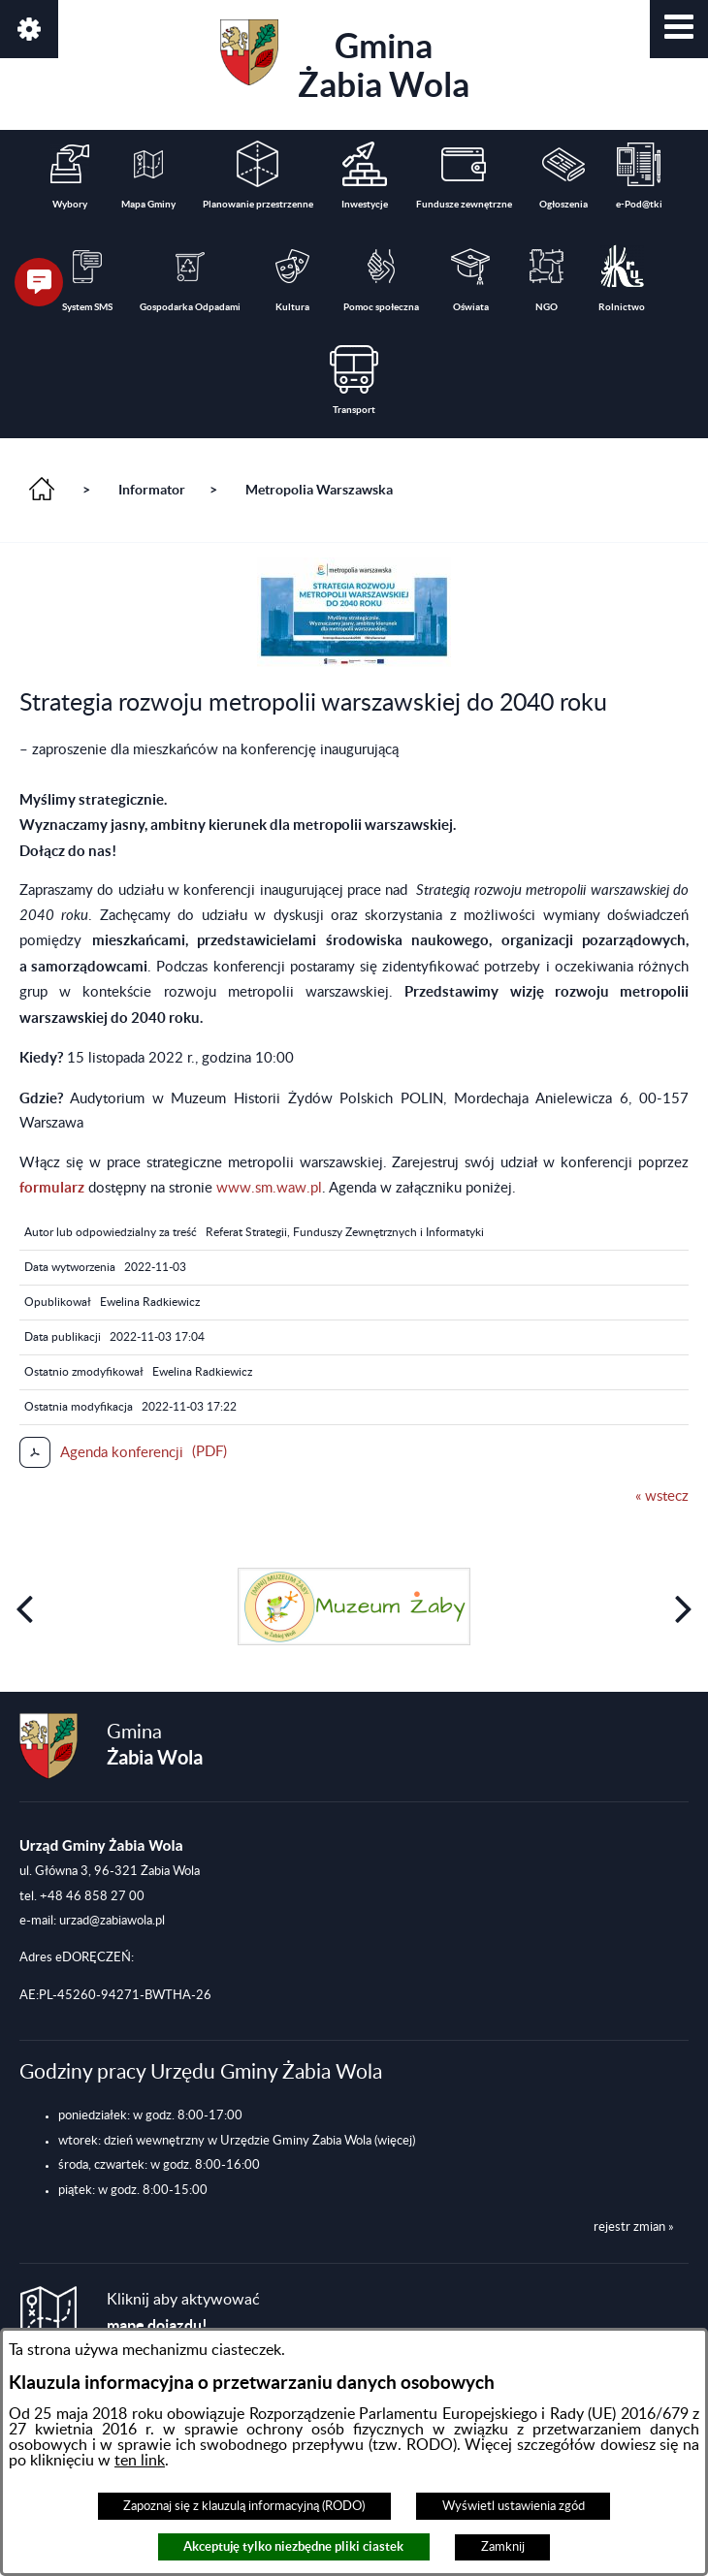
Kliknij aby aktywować (183, 2313)
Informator (151, 489)
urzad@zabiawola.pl (112, 1920)
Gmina (344, 61)
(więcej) (394, 2141)
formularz (51, 1187)
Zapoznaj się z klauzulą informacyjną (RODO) (244, 2506)
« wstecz (662, 1496)
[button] (679, 29)
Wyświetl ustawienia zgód (513, 2506)
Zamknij (503, 2547)
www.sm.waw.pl (269, 1188)
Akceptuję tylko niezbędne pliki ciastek (293, 2546)
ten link (139, 2460)
